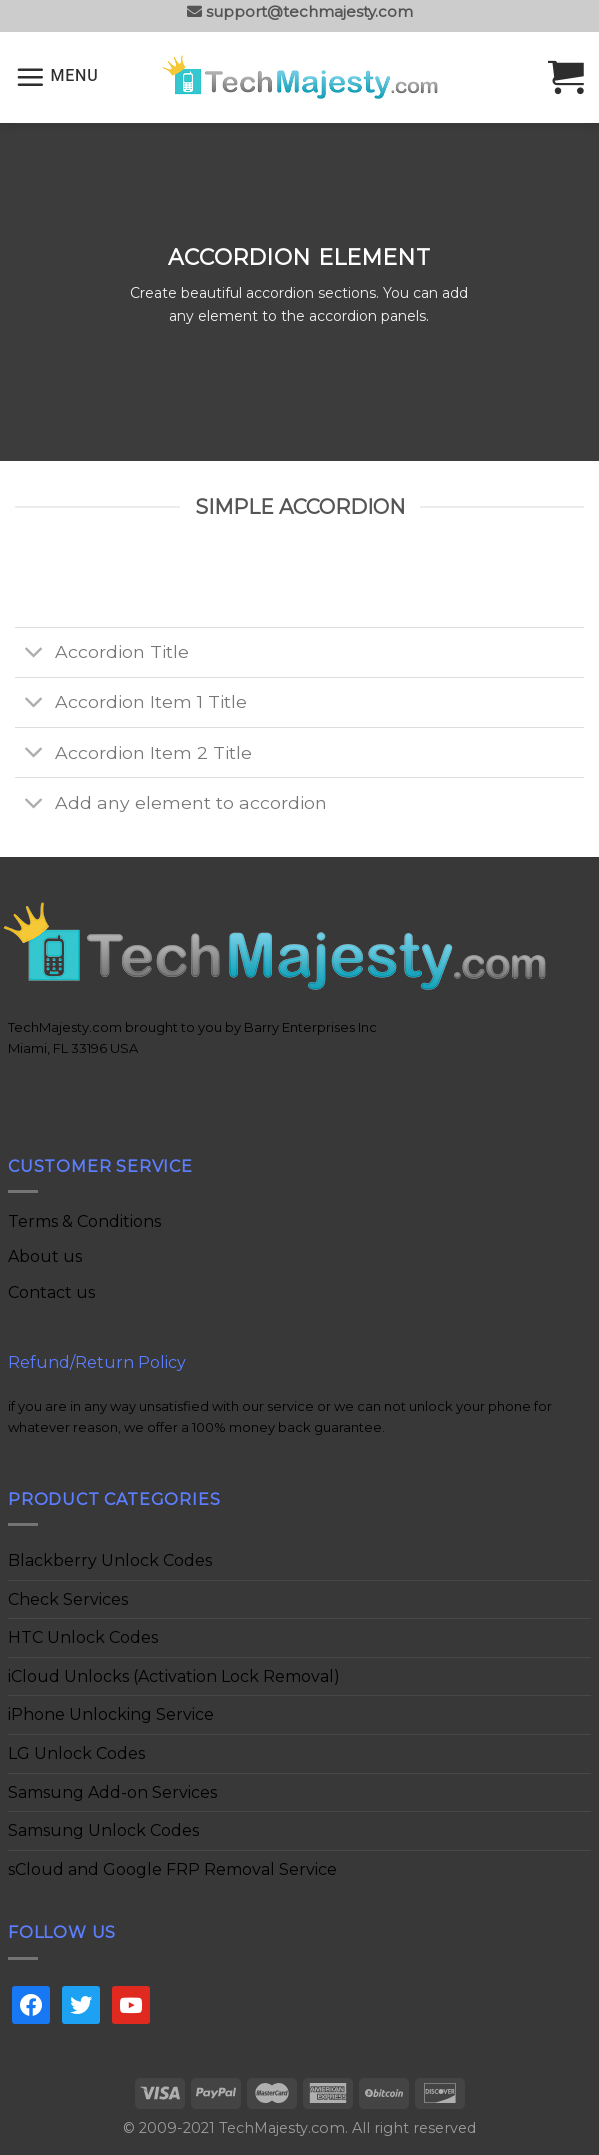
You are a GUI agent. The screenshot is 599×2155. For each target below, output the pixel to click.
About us (45, 1256)
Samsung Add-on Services (112, 1792)
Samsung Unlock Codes (103, 1830)
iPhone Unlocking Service (111, 1714)
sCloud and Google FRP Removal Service (172, 1869)
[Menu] (56, 77)
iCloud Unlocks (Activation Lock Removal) (174, 1676)
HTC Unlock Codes (83, 1637)
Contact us (51, 1292)
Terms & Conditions (84, 1221)
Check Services (68, 1599)
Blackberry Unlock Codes (110, 1560)
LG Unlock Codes (76, 1753)
